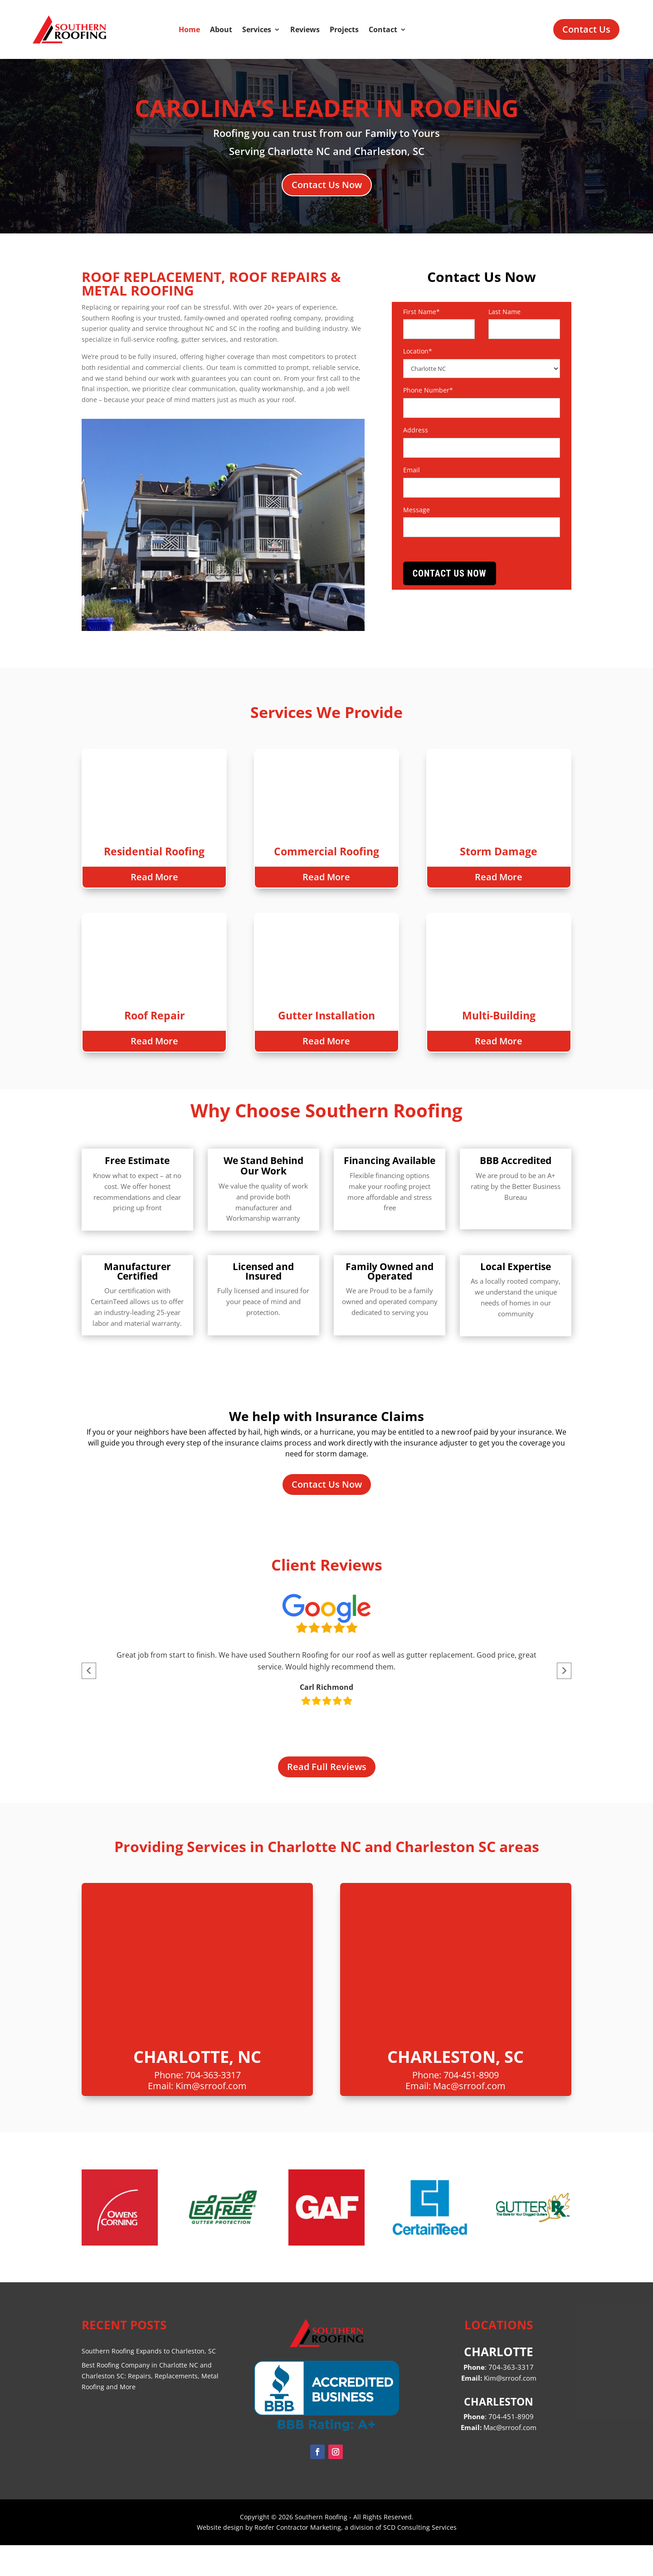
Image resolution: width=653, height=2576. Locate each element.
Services (256, 29)
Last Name (504, 311)
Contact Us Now (327, 185)
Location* (417, 351)
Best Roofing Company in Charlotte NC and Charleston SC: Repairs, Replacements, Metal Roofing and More (150, 2407)
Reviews (305, 29)
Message (416, 509)
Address (415, 430)
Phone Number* (428, 390)
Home (189, 29)
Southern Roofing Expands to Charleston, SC (149, 2381)
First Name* (421, 311)
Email (411, 470)
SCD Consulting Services (420, 2558)
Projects (344, 29)
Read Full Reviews (326, 1797)
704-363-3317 (213, 2106)
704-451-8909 (471, 2106)
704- (511, 2447)
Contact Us (586, 29)
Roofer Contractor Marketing (297, 2558)
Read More (154, 884)
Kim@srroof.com (211, 2116)
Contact (383, 29)
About (221, 29)
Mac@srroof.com (469, 2116)
